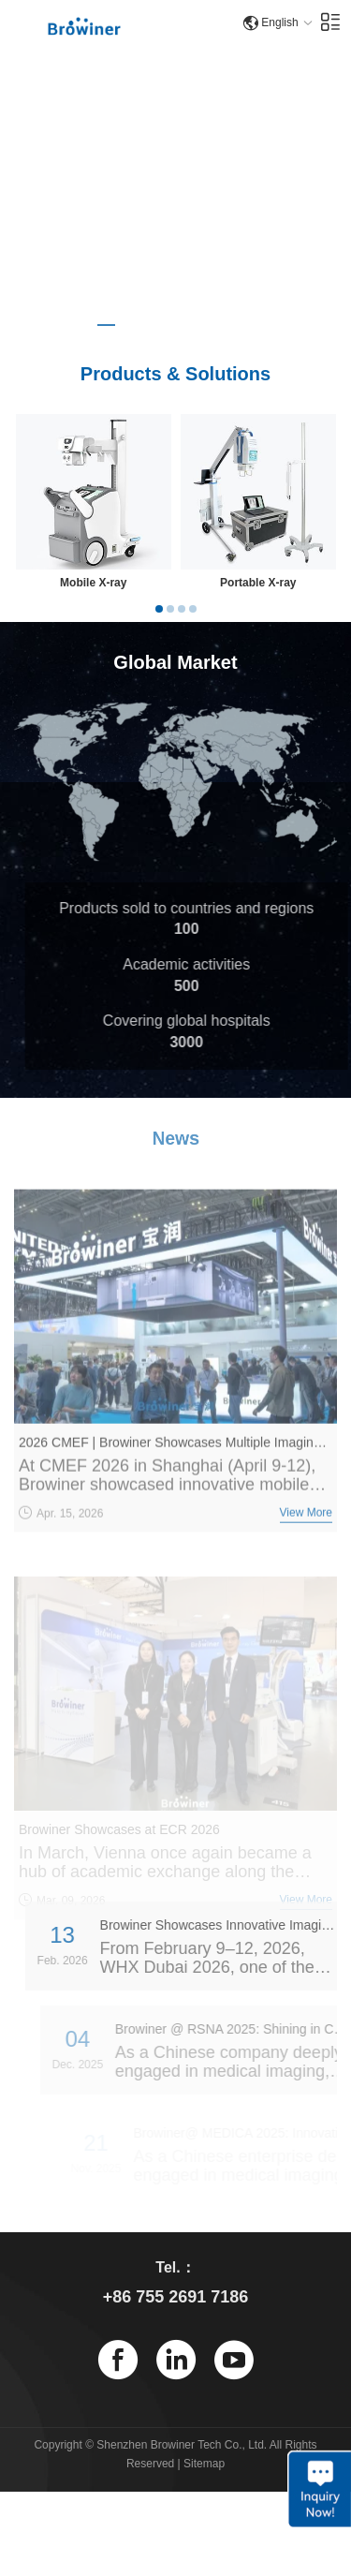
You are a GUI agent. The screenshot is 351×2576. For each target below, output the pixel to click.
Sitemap (204, 2463)
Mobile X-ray (93, 582)
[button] (106, 325)
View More (306, 1546)
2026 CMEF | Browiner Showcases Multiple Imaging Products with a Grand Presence (175, 1476)
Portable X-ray (258, 582)
